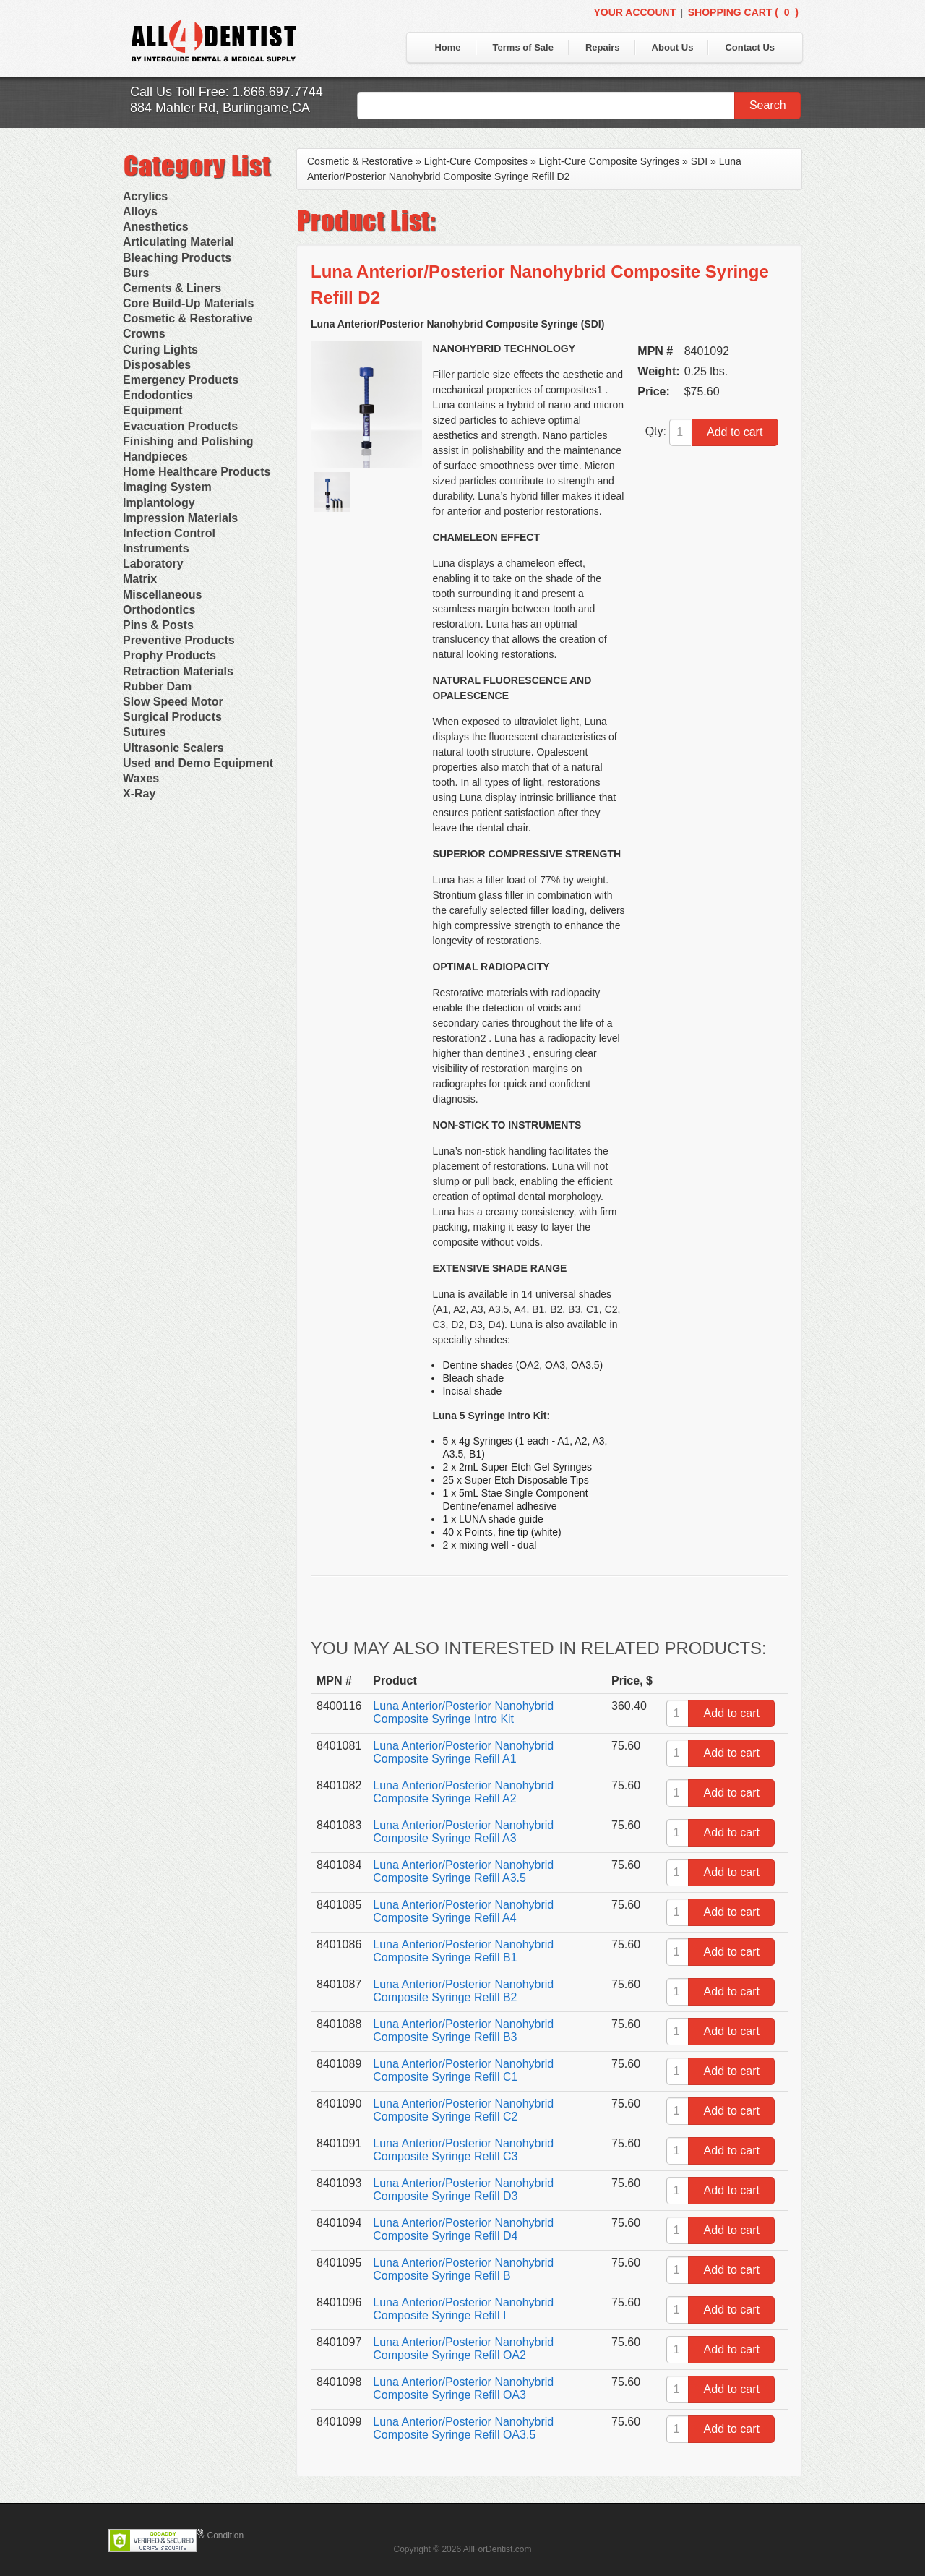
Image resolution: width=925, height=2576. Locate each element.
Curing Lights (160, 349)
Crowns (144, 334)
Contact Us (750, 47)
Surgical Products (172, 717)
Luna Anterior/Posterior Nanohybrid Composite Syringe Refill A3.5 (463, 1871)
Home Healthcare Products (197, 472)
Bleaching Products (177, 258)
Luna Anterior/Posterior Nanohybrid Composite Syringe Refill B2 (463, 1990)
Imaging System (167, 487)
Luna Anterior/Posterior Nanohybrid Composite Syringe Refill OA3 (463, 2388)
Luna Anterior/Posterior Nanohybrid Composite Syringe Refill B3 (463, 2030)
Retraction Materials (178, 671)
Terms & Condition (208, 2535)
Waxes (141, 778)
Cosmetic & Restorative (188, 318)
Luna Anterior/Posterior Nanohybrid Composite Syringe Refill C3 (463, 2149)
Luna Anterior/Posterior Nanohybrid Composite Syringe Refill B (463, 2269)
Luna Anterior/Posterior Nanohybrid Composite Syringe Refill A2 (463, 1792)
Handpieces (155, 456)
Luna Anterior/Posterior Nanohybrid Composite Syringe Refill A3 (463, 1831)
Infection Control (169, 533)
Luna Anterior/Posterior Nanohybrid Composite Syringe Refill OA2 (463, 2348)
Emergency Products (180, 380)
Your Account (634, 12)
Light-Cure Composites (476, 161)
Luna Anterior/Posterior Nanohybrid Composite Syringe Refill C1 (463, 2070)
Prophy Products (169, 655)
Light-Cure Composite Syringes (609, 161)
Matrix (140, 579)
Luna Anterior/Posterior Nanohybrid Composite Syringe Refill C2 (463, 2110)
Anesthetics (156, 227)
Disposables (157, 365)
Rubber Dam (157, 686)
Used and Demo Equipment (198, 763)
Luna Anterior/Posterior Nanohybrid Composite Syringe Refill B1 (463, 1951)
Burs (136, 273)
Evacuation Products (180, 426)
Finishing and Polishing (188, 441)
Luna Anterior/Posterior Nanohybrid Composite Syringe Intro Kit (463, 1712)
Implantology (159, 503)
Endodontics (158, 395)
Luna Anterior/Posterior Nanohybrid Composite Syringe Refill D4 (463, 2229)
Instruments (156, 548)
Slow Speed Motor (173, 702)
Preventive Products (179, 640)
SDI (699, 161)
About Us (673, 47)
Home (447, 47)
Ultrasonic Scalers (173, 748)
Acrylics (145, 196)
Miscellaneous (162, 595)
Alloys (140, 211)
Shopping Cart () (743, 12)
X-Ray (139, 793)
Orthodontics (159, 610)
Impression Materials (180, 518)
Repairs (602, 47)
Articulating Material (178, 242)
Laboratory (153, 563)
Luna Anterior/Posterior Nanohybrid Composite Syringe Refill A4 (463, 1911)
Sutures (144, 732)
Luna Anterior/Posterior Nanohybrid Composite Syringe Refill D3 (463, 2189)
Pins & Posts (158, 625)
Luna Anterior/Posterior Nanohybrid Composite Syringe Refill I (463, 2309)
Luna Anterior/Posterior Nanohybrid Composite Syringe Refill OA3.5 (463, 2428)
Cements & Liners (172, 288)
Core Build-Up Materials (188, 303)
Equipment (153, 410)
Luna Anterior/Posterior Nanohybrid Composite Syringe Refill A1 (463, 1752)
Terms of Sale (523, 47)
